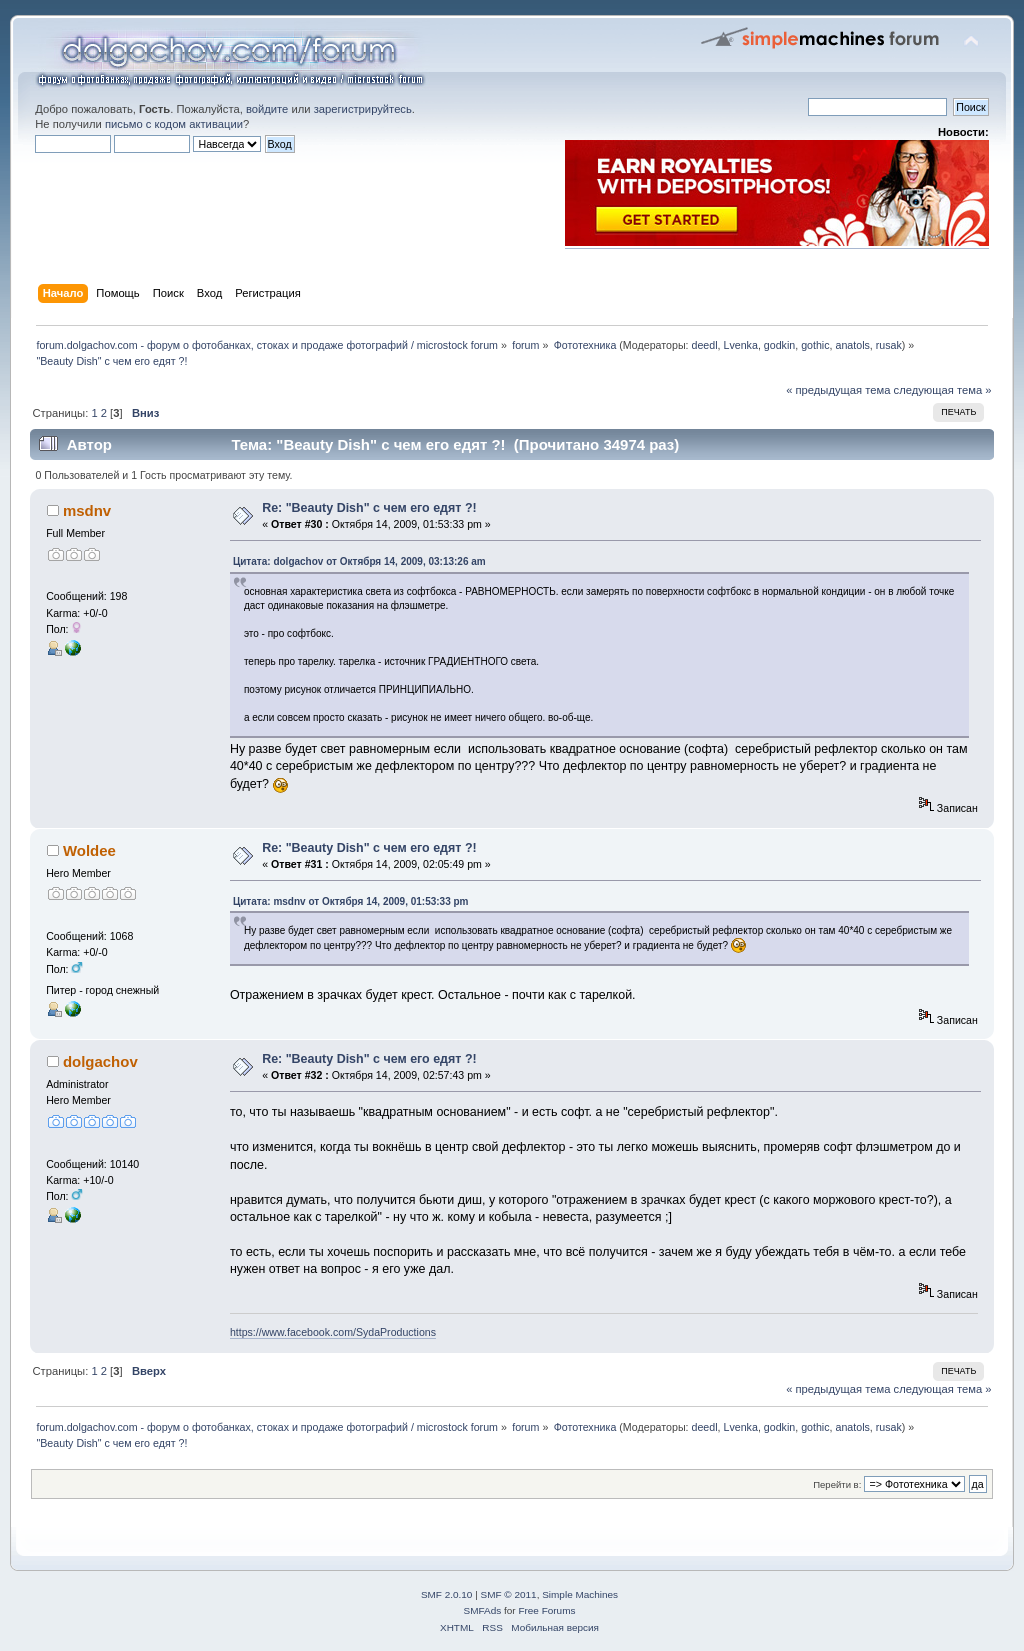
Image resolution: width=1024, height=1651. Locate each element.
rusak (889, 345)
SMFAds (483, 1610)
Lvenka (741, 345)
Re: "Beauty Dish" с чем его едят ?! (369, 508)
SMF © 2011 (509, 1594)
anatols (852, 345)
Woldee (89, 850)
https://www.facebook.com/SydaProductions (333, 1332)
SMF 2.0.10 (447, 1594)
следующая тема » (943, 390)
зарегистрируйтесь (363, 109)
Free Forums (546, 1610)
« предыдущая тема (838, 390)
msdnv (87, 510)
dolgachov (100, 1061)
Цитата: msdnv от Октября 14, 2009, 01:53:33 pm (351, 901)
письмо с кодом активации (174, 124)
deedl (705, 345)
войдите (267, 109)
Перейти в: (837, 1484)
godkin (779, 345)
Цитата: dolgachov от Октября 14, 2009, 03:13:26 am (359, 561)
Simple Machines (580, 1594)
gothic (815, 345)
